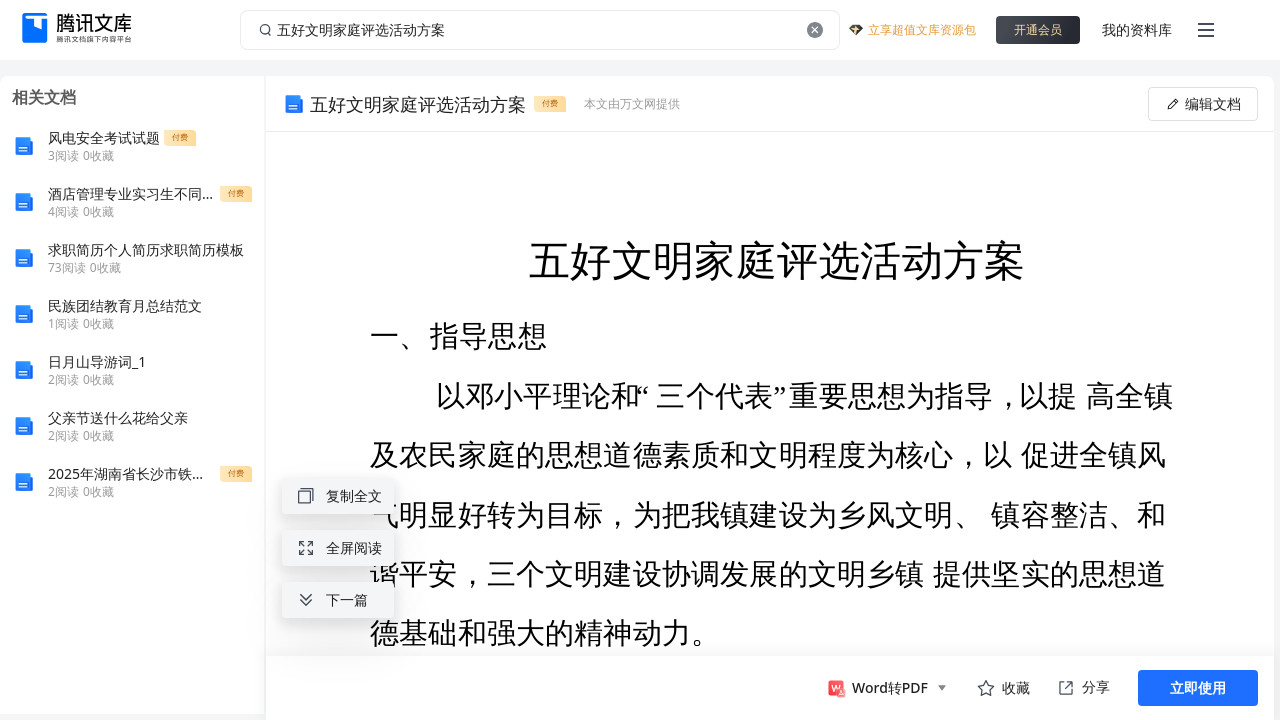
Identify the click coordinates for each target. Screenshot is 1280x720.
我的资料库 (1137, 29)
